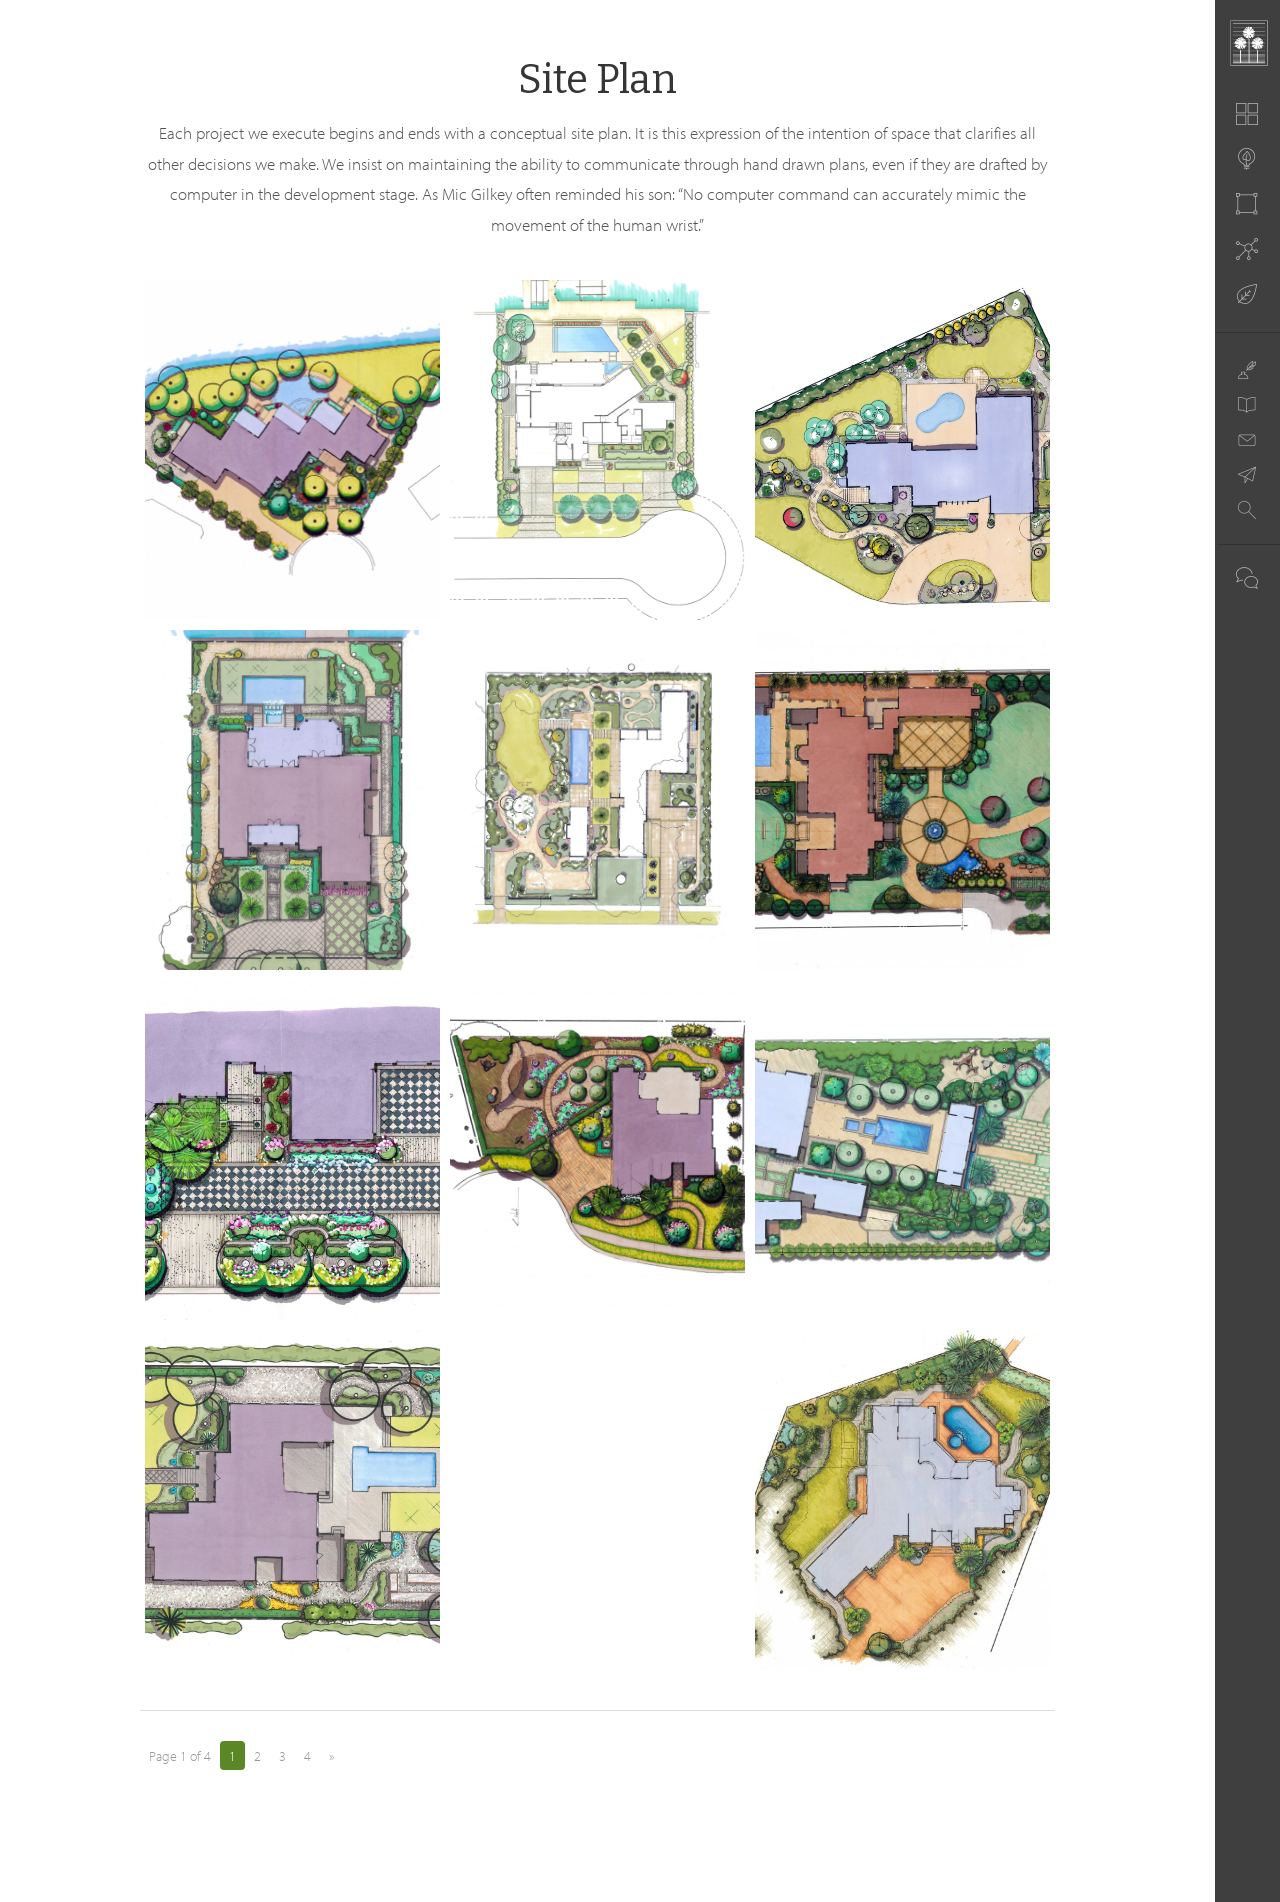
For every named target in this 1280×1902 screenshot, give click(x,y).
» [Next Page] (331, 1756)
